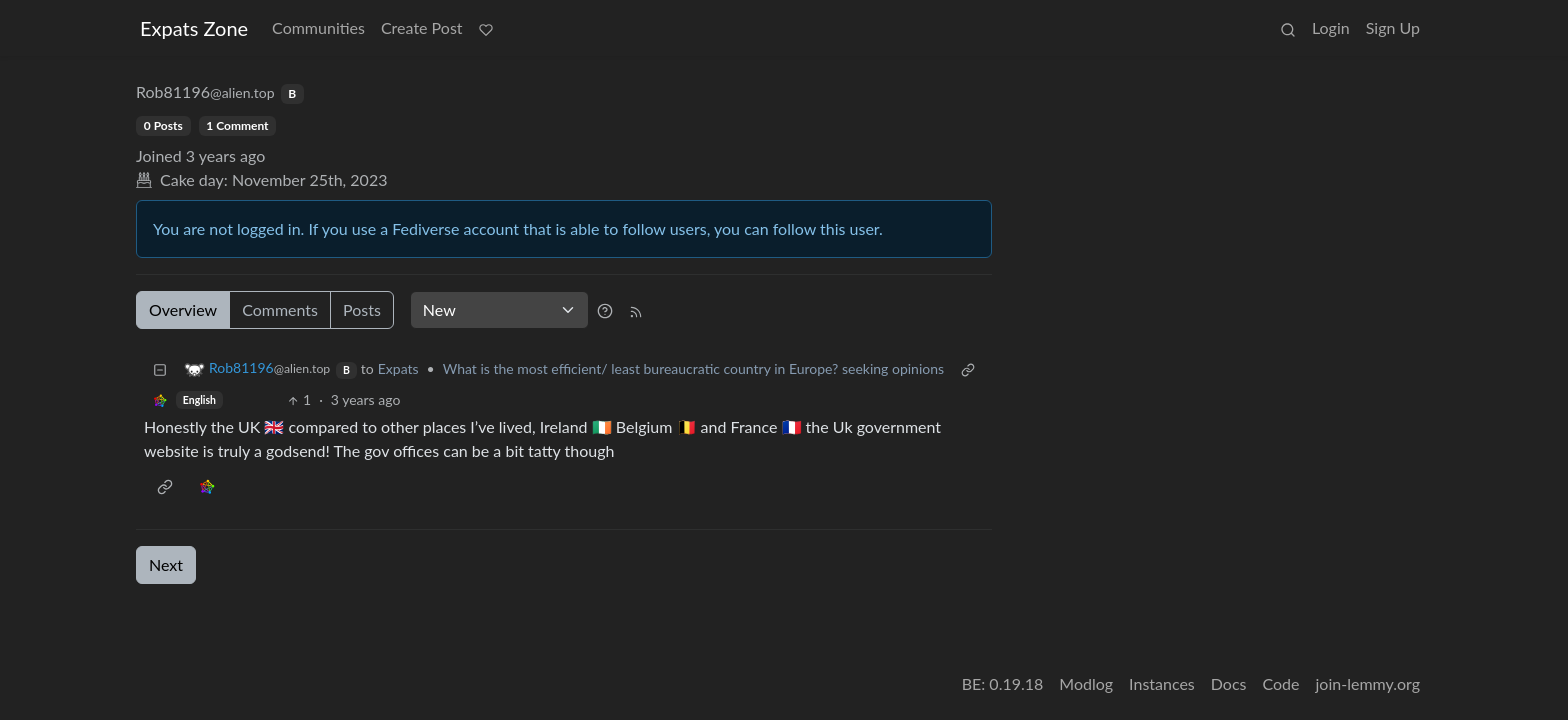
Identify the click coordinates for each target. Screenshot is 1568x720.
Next (166, 564)
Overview (183, 309)
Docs (1229, 683)
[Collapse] (160, 368)
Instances (1162, 683)
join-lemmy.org (1368, 683)
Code (1281, 683)
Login (1331, 27)
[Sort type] (499, 310)
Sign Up (1393, 27)
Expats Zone (194, 28)
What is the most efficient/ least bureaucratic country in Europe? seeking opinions (693, 368)
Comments (280, 309)
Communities (318, 27)
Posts (362, 309)
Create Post (422, 27)
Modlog (1086, 683)
